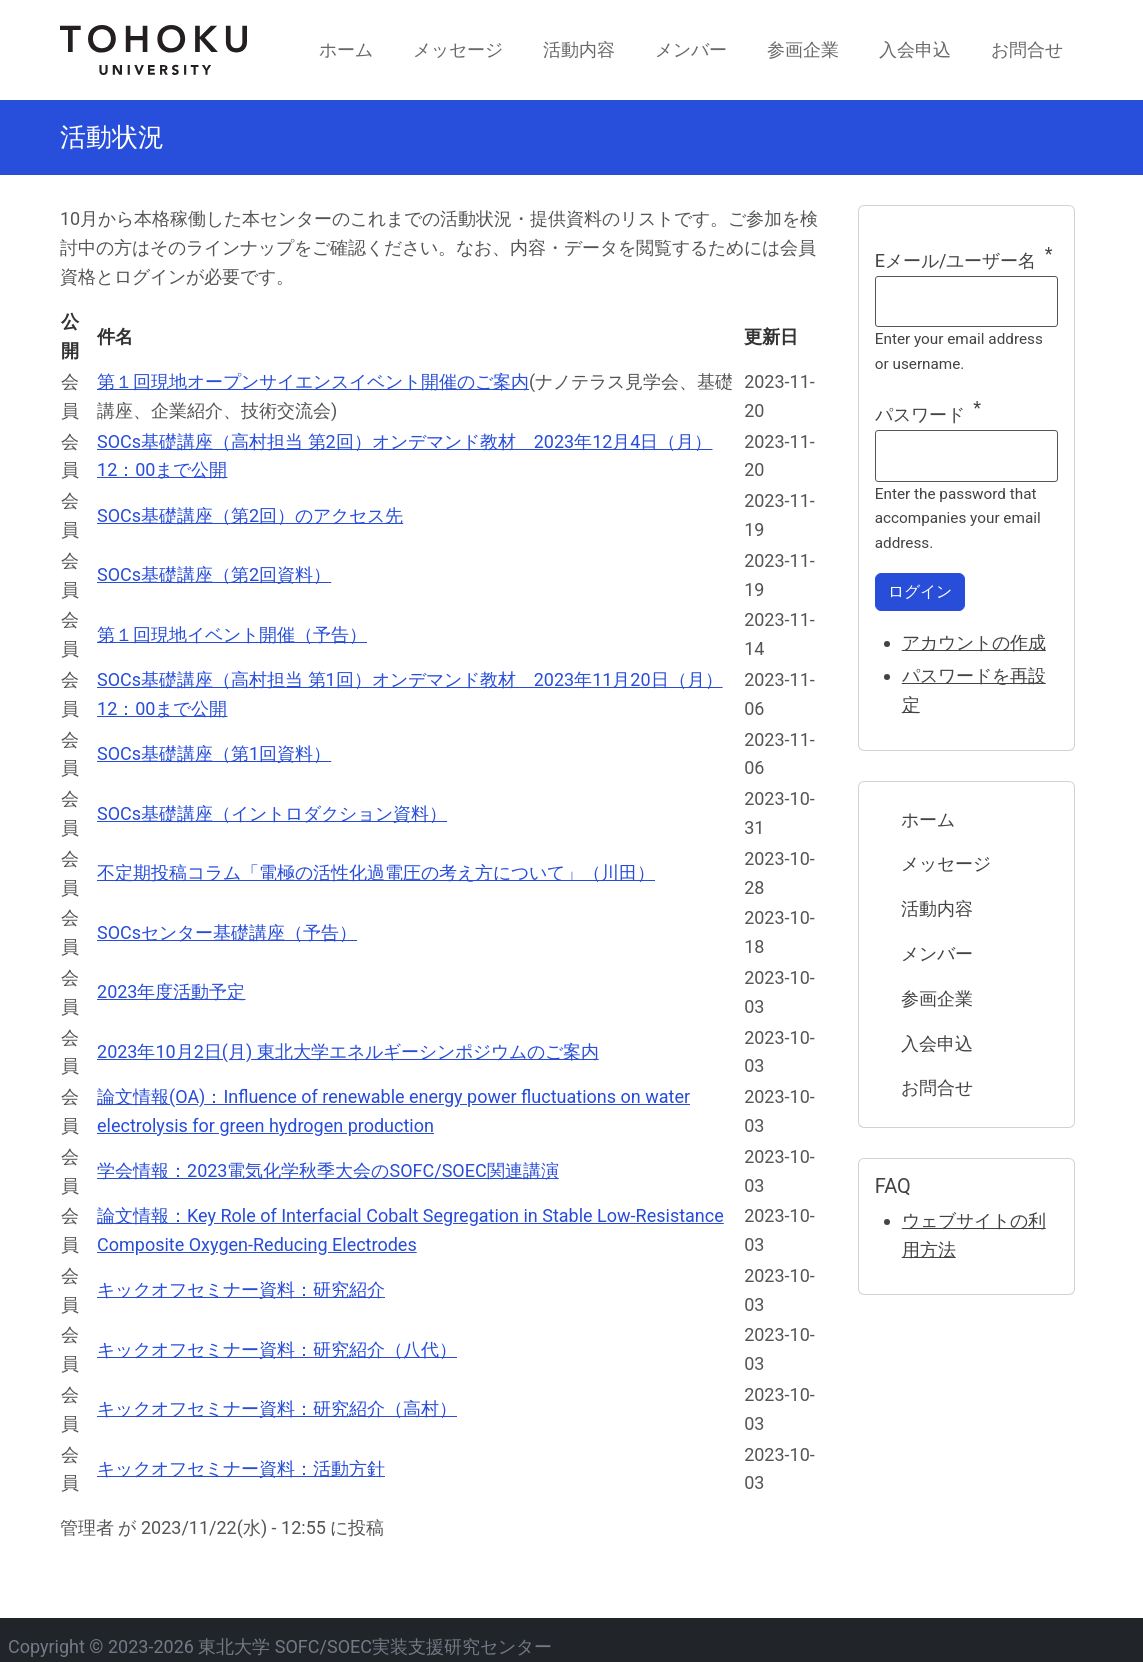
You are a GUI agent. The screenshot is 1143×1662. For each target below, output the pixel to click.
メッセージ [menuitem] (458, 49)
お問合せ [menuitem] (1027, 49)
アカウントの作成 (974, 642)
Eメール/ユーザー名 (956, 260)
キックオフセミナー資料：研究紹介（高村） (277, 1408)
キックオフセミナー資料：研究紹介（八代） (277, 1349)
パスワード (920, 414)
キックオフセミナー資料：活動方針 (241, 1468)
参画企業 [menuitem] (803, 49)
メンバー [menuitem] (691, 49)
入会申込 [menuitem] (915, 49)
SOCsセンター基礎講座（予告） (227, 932)
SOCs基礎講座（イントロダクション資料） (272, 813)
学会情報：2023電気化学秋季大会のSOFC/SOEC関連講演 (328, 1170)
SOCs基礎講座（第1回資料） (214, 753)
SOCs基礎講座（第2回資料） (214, 574)
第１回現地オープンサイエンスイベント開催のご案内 (313, 381)
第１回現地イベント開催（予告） (232, 634)
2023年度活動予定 (171, 991)
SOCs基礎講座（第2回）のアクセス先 (250, 515)
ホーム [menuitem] (346, 49)
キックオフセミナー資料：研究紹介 (241, 1289)
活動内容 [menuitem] (579, 49)
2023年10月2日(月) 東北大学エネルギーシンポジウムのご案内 (348, 1051)
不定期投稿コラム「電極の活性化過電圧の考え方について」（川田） (376, 872)
